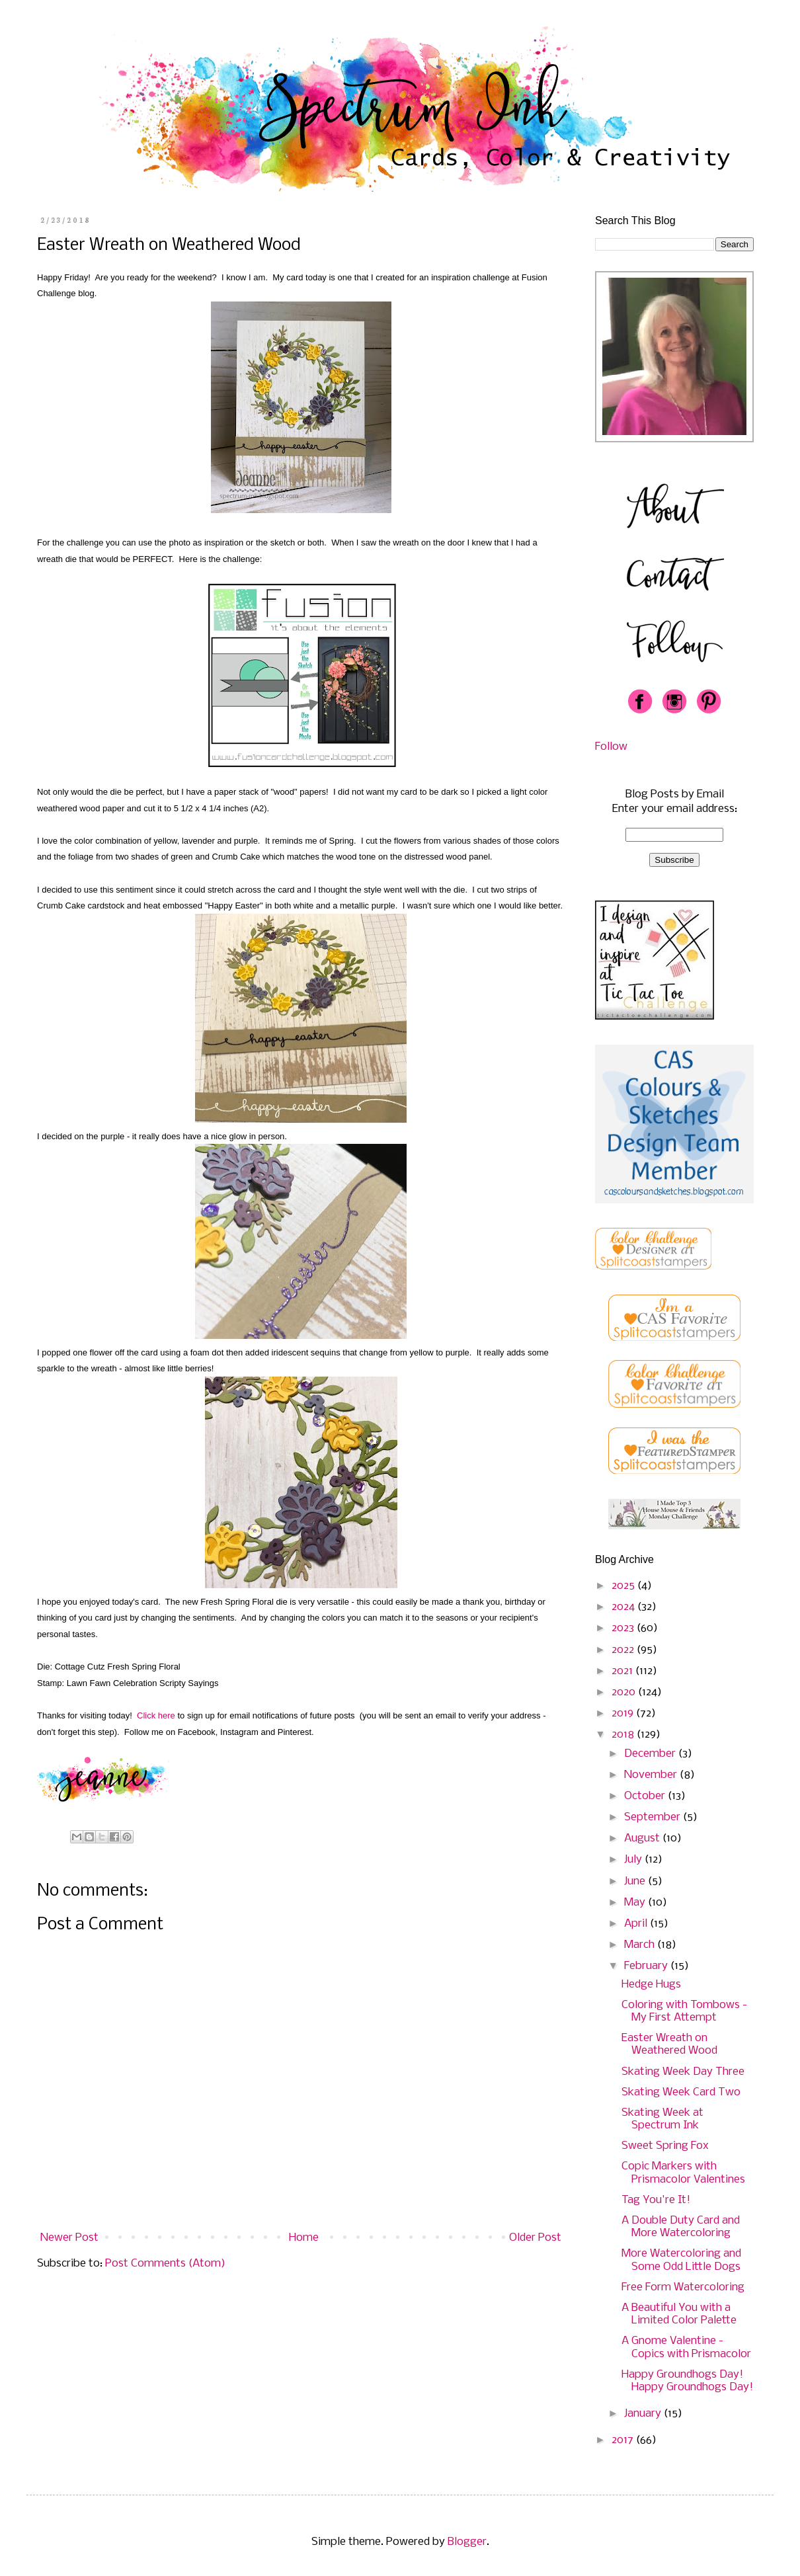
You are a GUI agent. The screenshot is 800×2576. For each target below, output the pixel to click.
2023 (624, 1628)
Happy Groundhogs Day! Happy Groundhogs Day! (687, 2381)
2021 (623, 1671)
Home (304, 2238)
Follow (611, 747)
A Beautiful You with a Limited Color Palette (679, 2314)
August (643, 1838)
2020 (625, 1692)
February (647, 1966)
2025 (624, 1586)
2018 (624, 1734)
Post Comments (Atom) (165, 2263)
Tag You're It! (655, 2200)
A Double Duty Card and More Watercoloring (680, 2226)
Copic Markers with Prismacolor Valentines (683, 2172)
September (653, 1817)
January (644, 2413)
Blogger (467, 2542)
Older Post (535, 2238)
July (634, 1859)
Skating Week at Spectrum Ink (662, 2119)
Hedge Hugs (651, 1984)
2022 (624, 1650)
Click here (156, 1715)
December (651, 1754)
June (636, 1881)
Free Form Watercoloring (682, 2287)
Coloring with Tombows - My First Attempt (684, 2011)
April (637, 1923)
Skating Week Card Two (680, 2092)
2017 (624, 2440)
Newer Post (69, 2238)
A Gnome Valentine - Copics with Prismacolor (686, 2347)
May (636, 1902)
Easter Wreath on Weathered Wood (669, 2044)
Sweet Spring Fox (665, 2146)
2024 (624, 1607)
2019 (624, 1713)
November (652, 1775)
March (640, 1945)
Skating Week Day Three (682, 2072)
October (646, 1796)
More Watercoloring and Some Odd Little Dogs (681, 2260)
